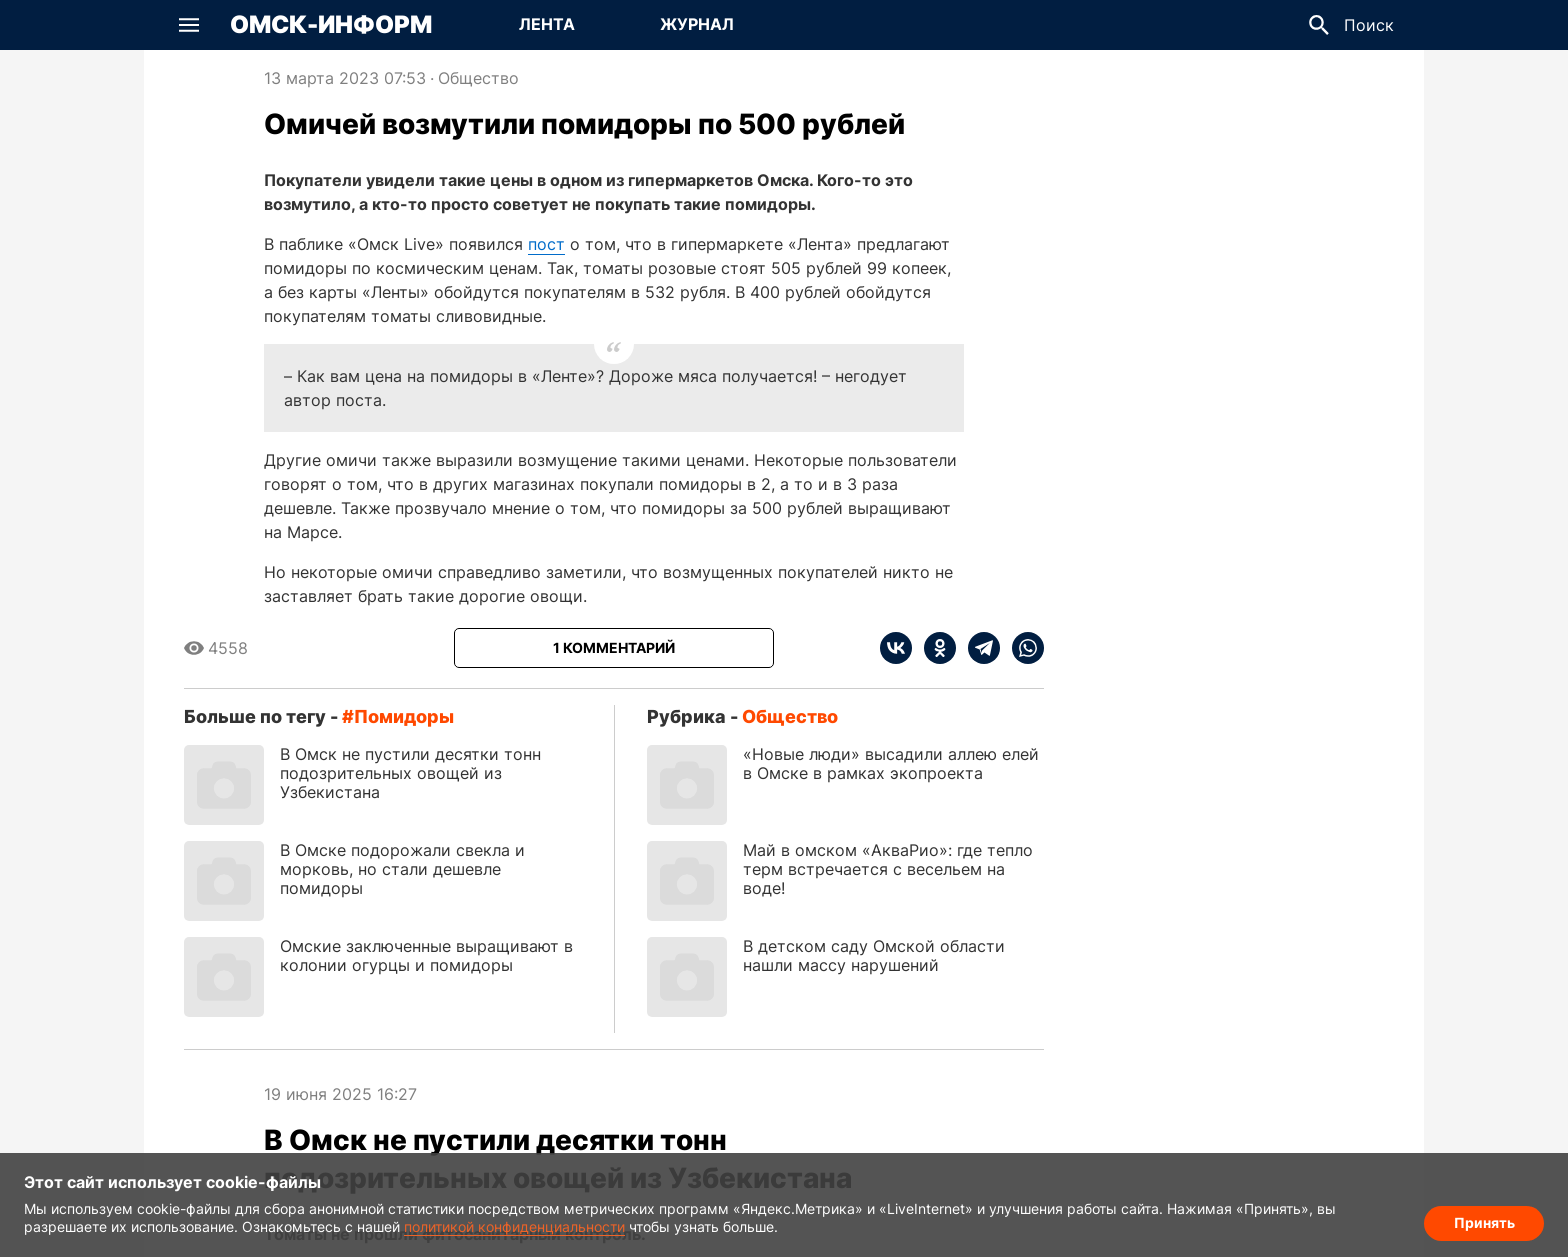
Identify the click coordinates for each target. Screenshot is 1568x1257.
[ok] (934, 648)
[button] (189, 25)
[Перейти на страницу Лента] (547, 25)
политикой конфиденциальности (514, 1226)
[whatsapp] (1022, 648)
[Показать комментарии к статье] (614, 648)
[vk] (896, 648)
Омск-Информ (331, 25)
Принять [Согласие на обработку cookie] (1484, 1222)
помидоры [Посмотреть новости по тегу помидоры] (404, 716)
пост (546, 244)
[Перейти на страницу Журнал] (697, 25)
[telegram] (978, 648)
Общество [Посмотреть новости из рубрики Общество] (478, 78)
